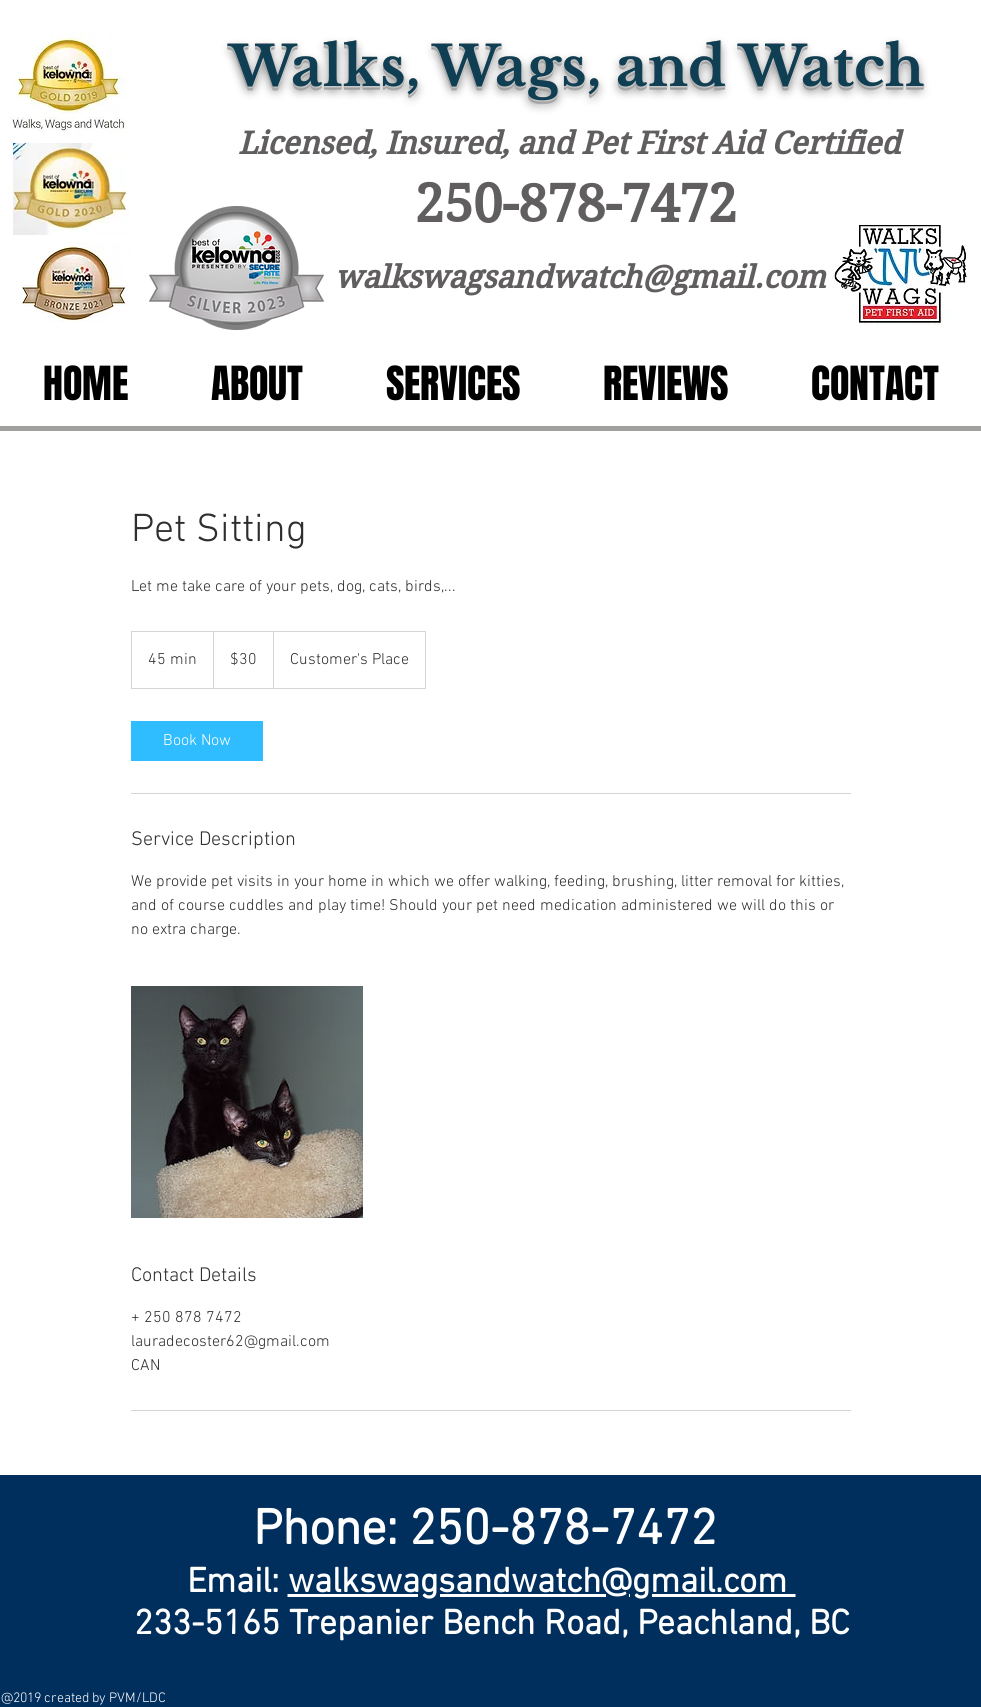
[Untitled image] (247, 1102)
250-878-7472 (576, 204)
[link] (197, 741)
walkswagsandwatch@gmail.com (580, 277)
